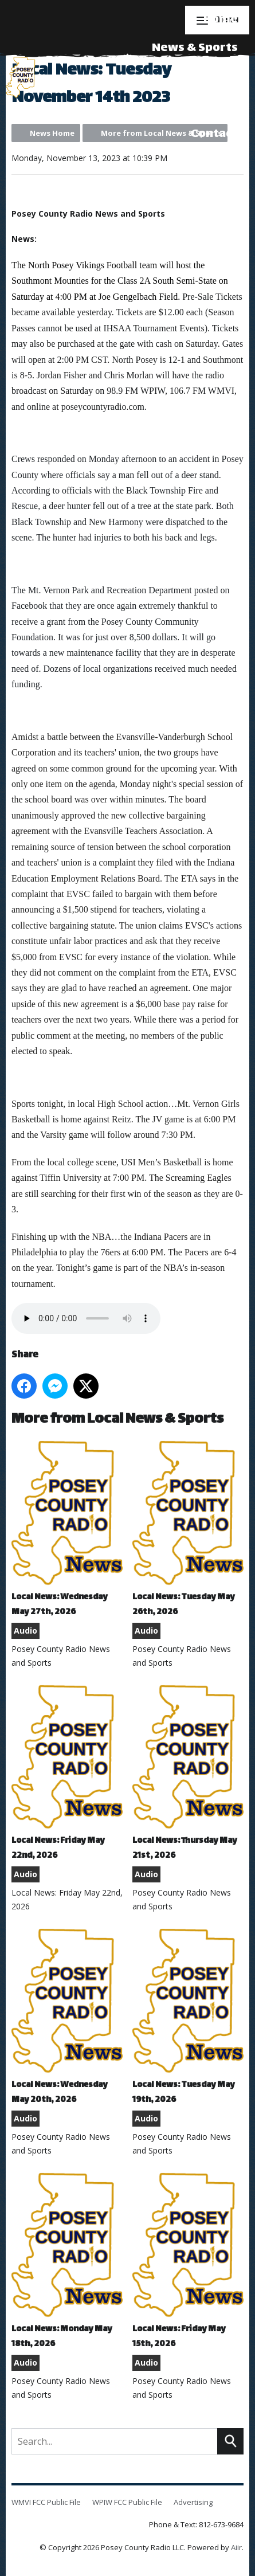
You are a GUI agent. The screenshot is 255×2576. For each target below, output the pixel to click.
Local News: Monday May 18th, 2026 (67, 2261)
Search (230, 2441)
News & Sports (195, 48)
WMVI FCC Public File (46, 2502)
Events (217, 77)
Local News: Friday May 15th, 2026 (188, 2261)
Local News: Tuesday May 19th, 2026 (188, 2017)
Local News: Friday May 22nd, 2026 (67, 1774)
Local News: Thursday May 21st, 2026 (188, 1774)
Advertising (203, 105)
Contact (214, 134)
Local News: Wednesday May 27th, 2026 (67, 1529)
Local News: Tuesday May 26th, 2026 (188, 1529)
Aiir (236, 2547)
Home (220, 19)
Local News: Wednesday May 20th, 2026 (67, 2017)
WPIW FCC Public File (127, 2502)
